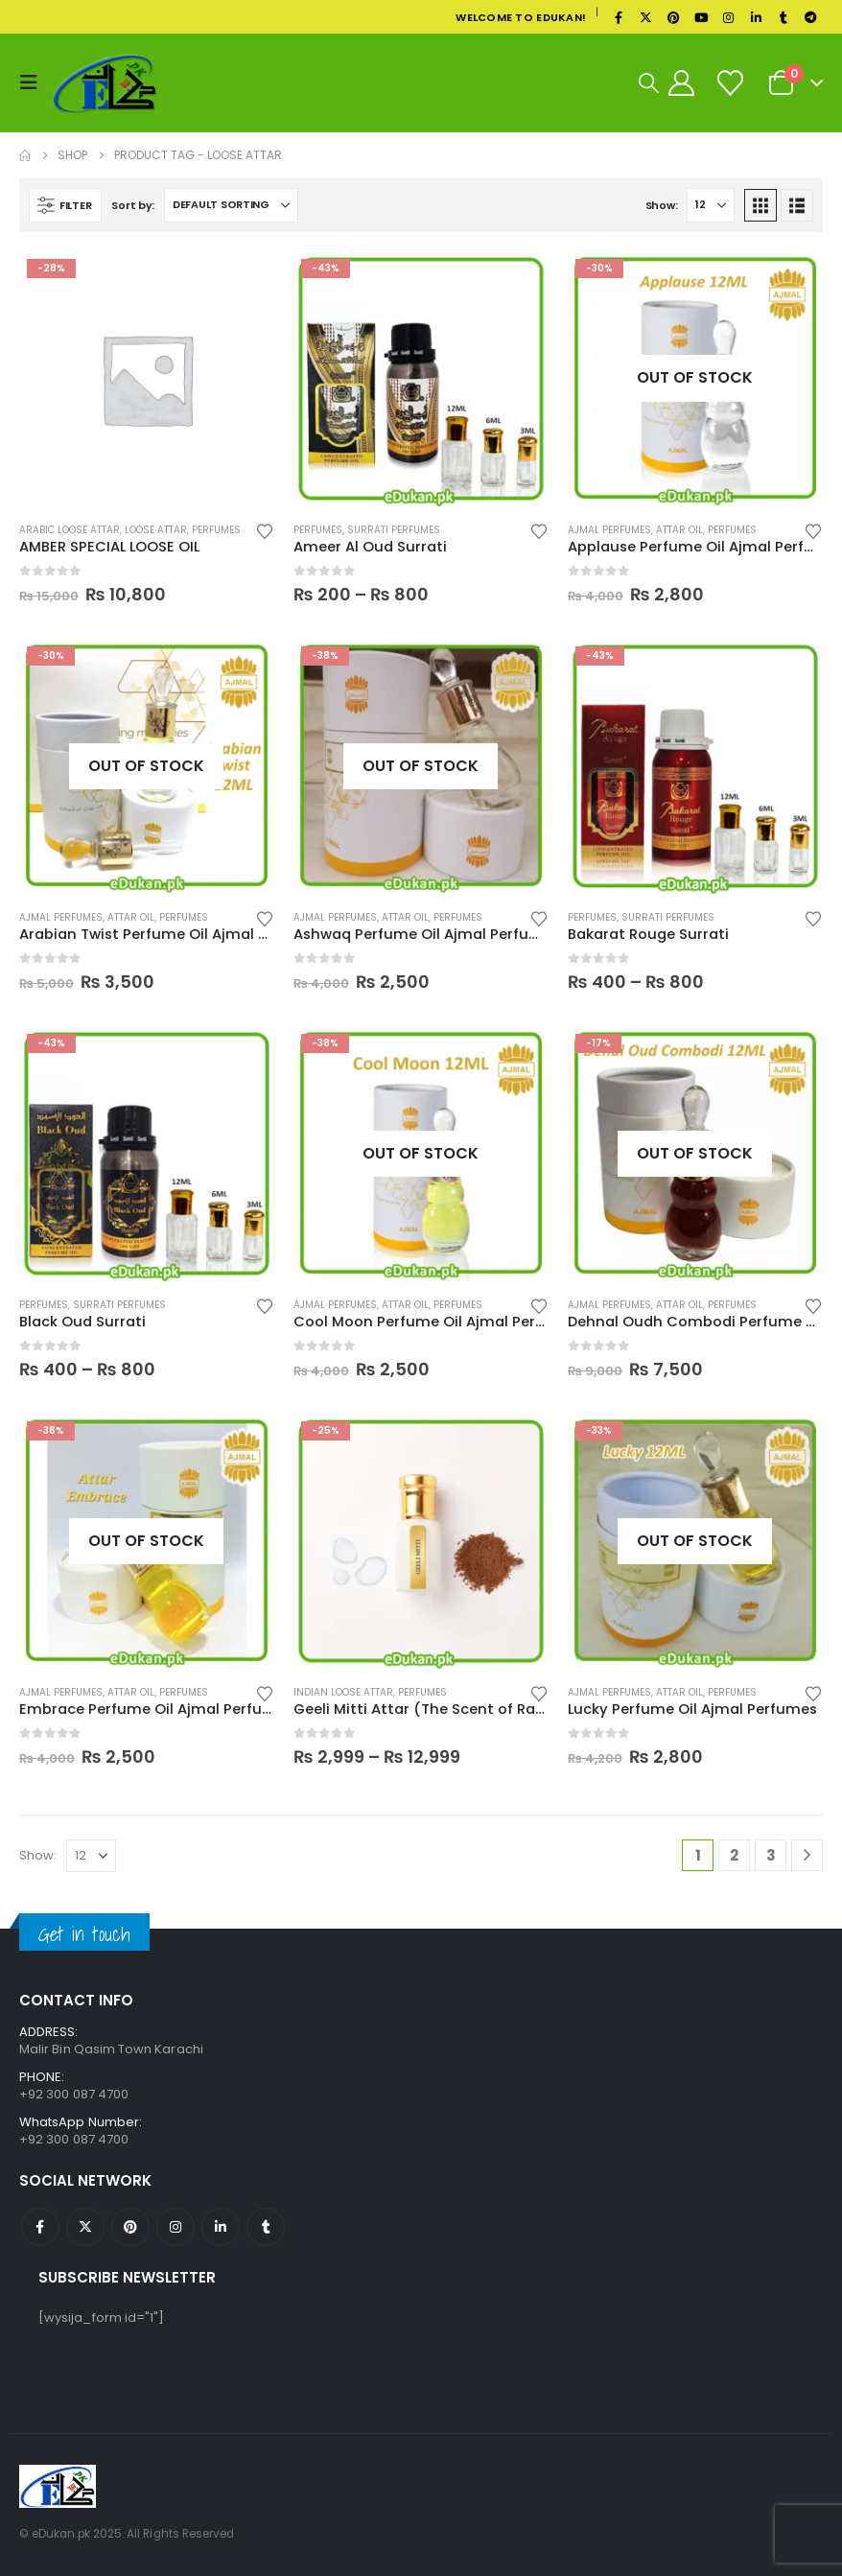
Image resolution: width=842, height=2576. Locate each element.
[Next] (807, 1855)
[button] (33, 82)
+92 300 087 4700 (74, 2139)
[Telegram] (810, 17)
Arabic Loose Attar (69, 530)
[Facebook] (618, 17)
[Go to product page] (146, 378)
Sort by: (132, 205)
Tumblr (265, 2227)
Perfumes (216, 530)
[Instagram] (728, 17)
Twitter (85, 2227)
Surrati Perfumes (393, 530)
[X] (646, 17)
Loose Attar (156, 530)
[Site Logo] (105, 83)
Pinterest (130, 2227)
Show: (661, 205)
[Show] (711, 205)
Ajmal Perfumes (609, 530)
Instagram (175, 2227)
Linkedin (220, 2227)
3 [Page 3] (771, 1855)
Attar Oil (679, 530)
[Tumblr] (783, 17)
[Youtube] (701, 17)
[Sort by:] (231, 205)
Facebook (40, 2227)
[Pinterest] (673, 17)
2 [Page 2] (734, 1855)
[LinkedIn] (755, 17)
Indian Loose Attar (343, 1692)
